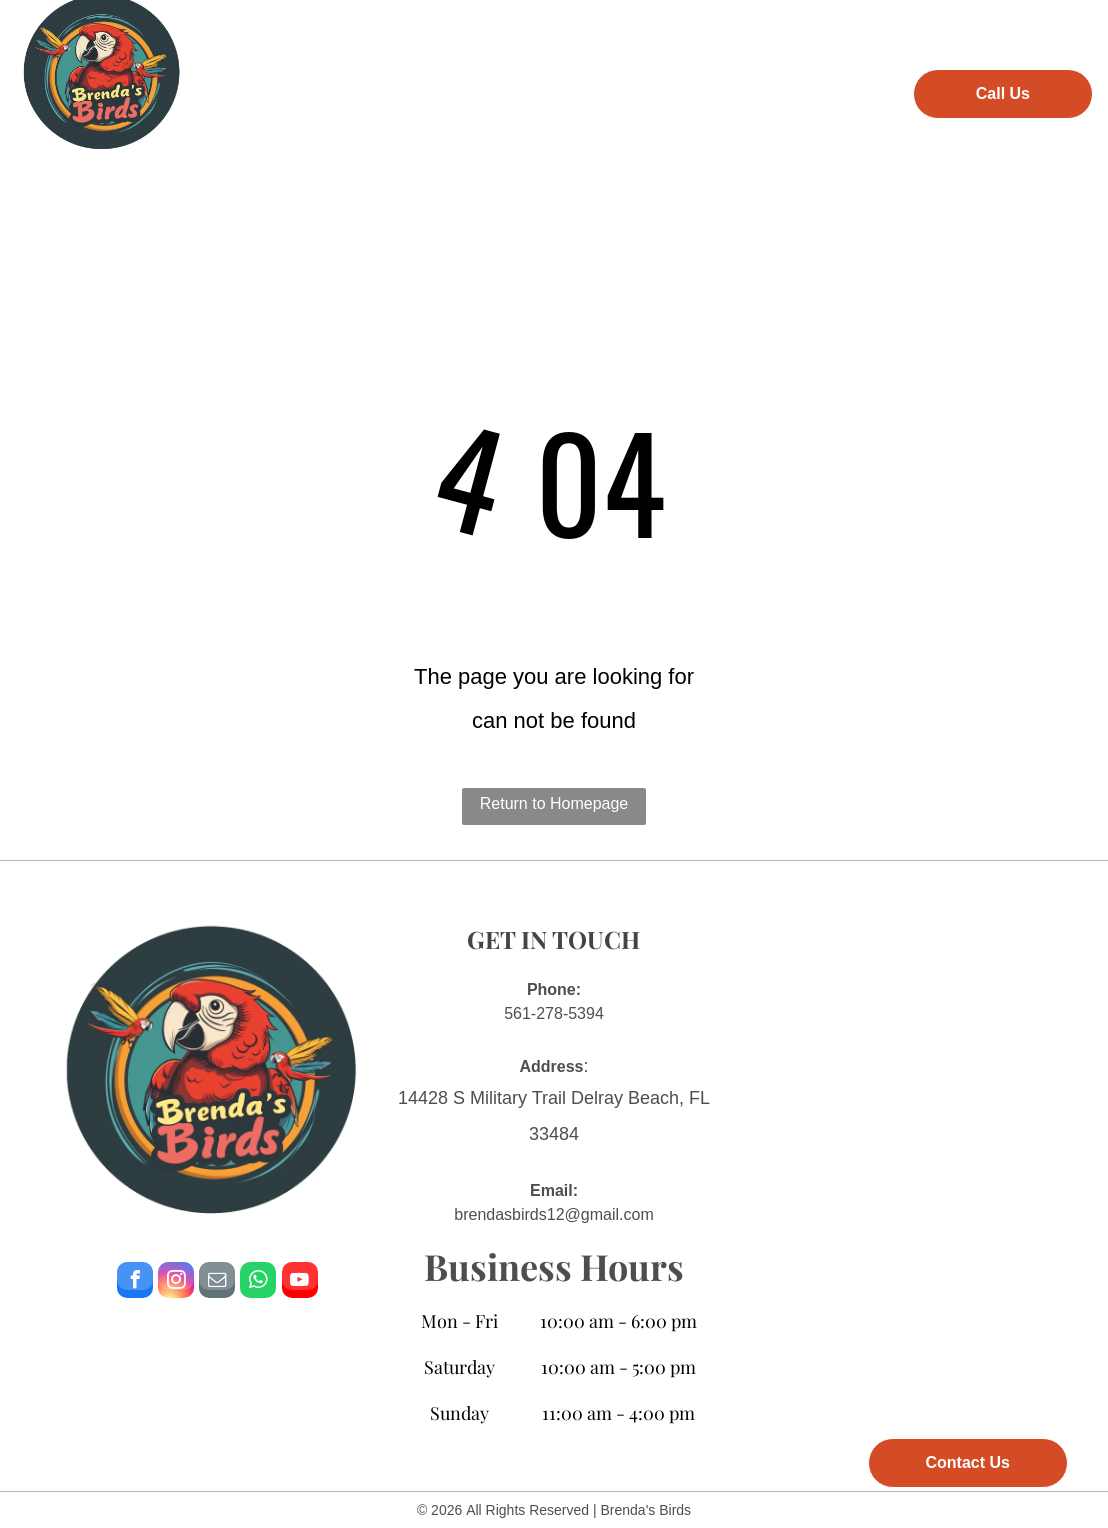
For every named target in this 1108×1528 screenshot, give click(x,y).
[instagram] (176, 1282)
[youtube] (300, 1282)
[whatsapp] (258, 1282)
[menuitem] (248, 91)
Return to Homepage (554, 803)
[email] (217, 1282)
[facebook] (135, 1282)
